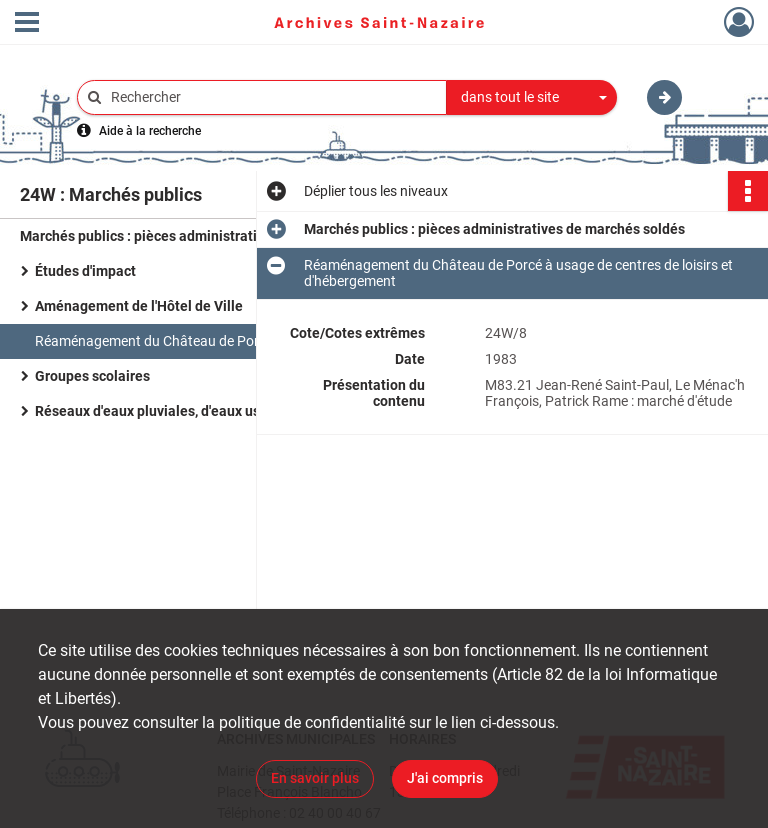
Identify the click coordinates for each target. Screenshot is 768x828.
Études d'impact (85, 271)
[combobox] (532, 98)
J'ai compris (445, 778)
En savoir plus (315, 778)
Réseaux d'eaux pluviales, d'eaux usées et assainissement (219, 411)
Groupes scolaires (92, 376)
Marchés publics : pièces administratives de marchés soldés (210, 236)
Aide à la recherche (150, 131)
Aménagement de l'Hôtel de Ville (139, 306)
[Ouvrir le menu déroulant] (27, 24)
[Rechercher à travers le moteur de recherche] (272, 97)
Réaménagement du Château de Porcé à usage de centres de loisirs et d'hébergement (235, 341)
